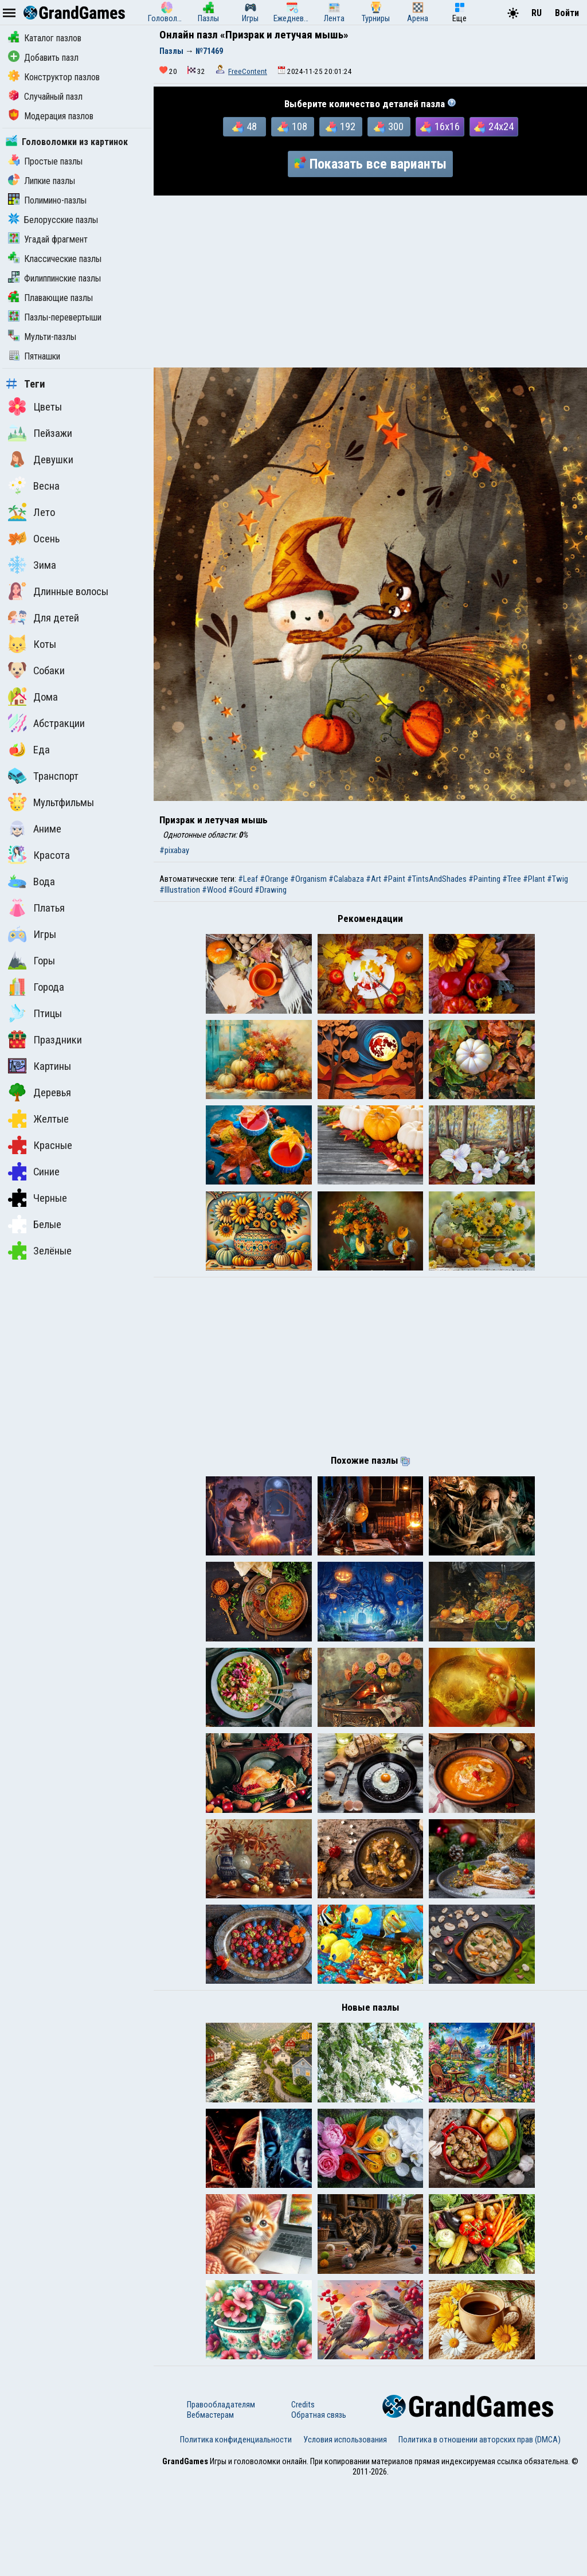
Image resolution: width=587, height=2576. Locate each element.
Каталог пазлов (44, 38)
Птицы (35, 1013)
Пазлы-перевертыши (54, 317)
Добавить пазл (43, 57)
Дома (33, 696)
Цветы (35, 406)
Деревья (39, 1092)
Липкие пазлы (41, 180)
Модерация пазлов (50, 116)
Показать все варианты (370, 164)
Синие (34, 1171)
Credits (303, 2498)
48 (244, 126)
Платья (36, 907)
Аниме (34, 828)
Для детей (43, 617)
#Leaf (248, 879)
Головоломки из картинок (67, 141)
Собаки (36, 670)
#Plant (534, 879)
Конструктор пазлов (54, 77)
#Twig (557, 879)
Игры (32, 934)
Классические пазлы (54, 258)
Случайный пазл (45, 96)
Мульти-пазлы (42, 336)
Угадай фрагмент (48, 239)
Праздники (45, 1039)
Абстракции (46, 723)
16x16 (440, 126)
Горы (31, 960)
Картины (39, 1066)
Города (36, 987)
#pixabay (174, 850)
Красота (39, 855)
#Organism (308, 879)
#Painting (484, 879)
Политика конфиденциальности (236, 2533)
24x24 (494, 126)
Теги (25, 384)
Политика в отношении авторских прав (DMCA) (479, 2533)
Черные (37, 1198)
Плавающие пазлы (50, 297)
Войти (567, 12)
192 (340, 126)
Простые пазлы (45, 161)
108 (292, 126)
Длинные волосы (58, 591)
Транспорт (43, 776)
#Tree (511, 879)
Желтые (38, 1118)
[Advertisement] (370, 281)
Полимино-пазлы (47, 200)
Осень (34, 538)
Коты (32, 644)
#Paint (394, 879)
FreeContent (247, 71)
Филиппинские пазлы (54, 278)
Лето (31, 512)
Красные (40, 1145)
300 (389, 126)
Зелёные (40, 1250)
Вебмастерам (210, 2508)
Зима (32, 565)
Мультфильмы (51, 802)
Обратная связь (318, 2508)
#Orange (274, 879)
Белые (34, 1224)
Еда (29, 749)
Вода (31, 881)
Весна (34, 485)
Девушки (40, 459)
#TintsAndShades (437, 879)
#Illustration (179, 890)
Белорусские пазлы (53, 219)
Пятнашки (34, 356)
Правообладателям (221, 2498)
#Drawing (271, 890)
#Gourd (240, 890)
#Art (373, 879)
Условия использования (345, 2533)
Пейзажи (40, 433)
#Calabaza (346, 879)
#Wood (214, 890)
